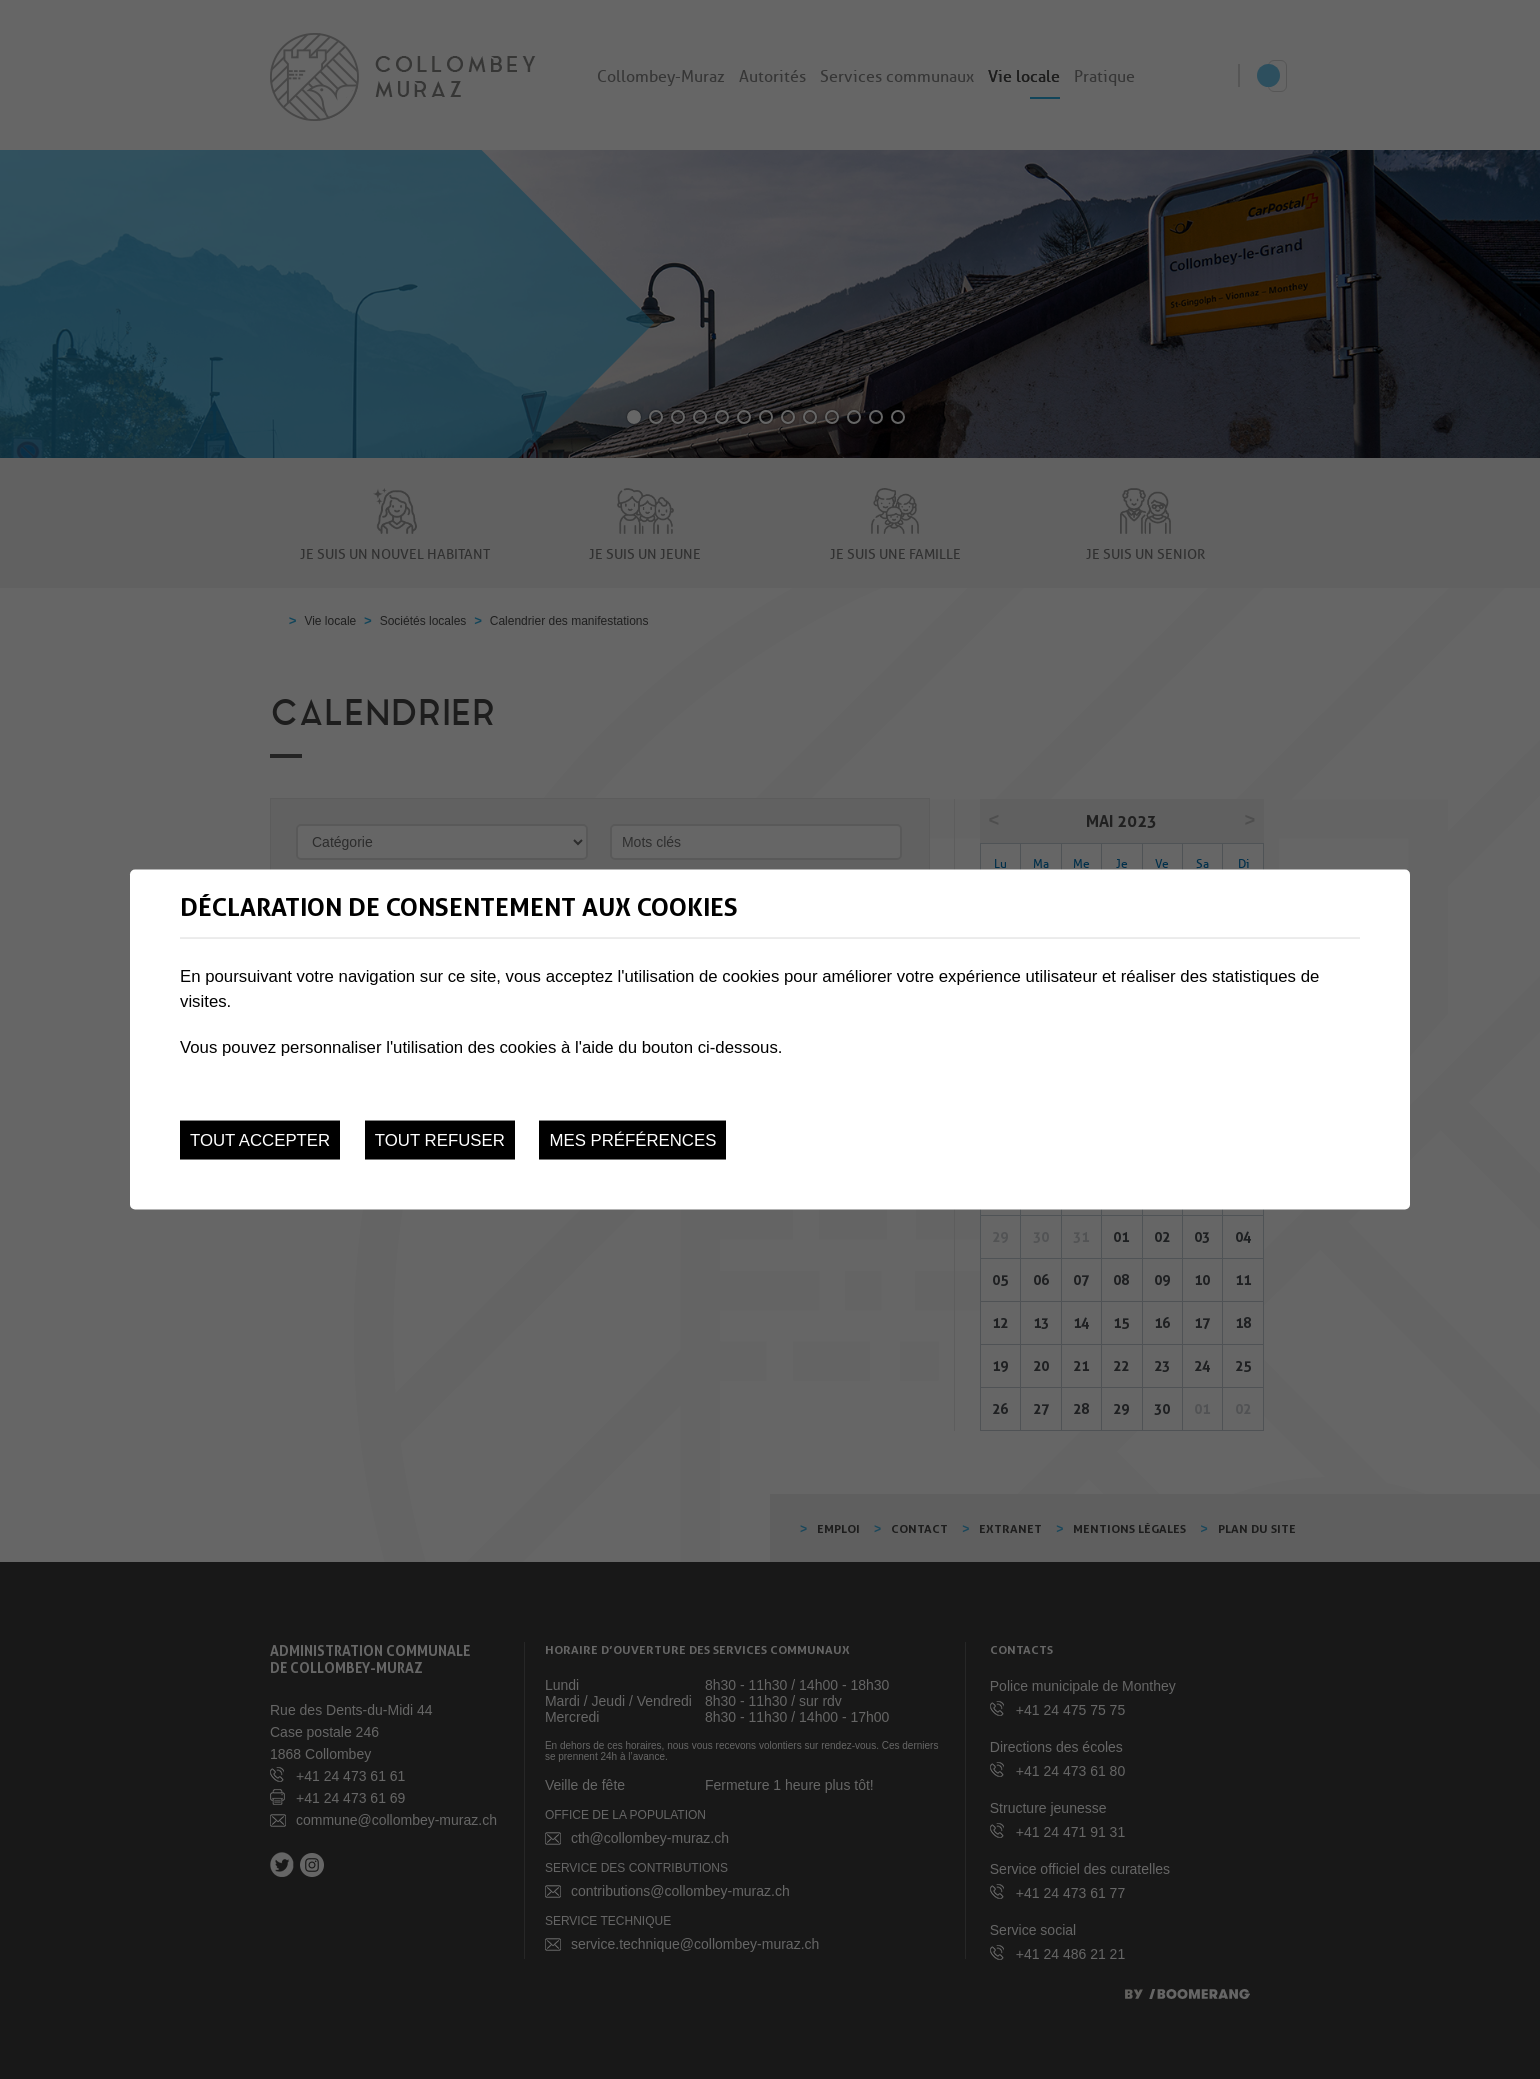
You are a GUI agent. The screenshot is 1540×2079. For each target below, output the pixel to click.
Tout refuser (440, 1140)
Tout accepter (260, 1140)
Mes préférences (632, 1140)
